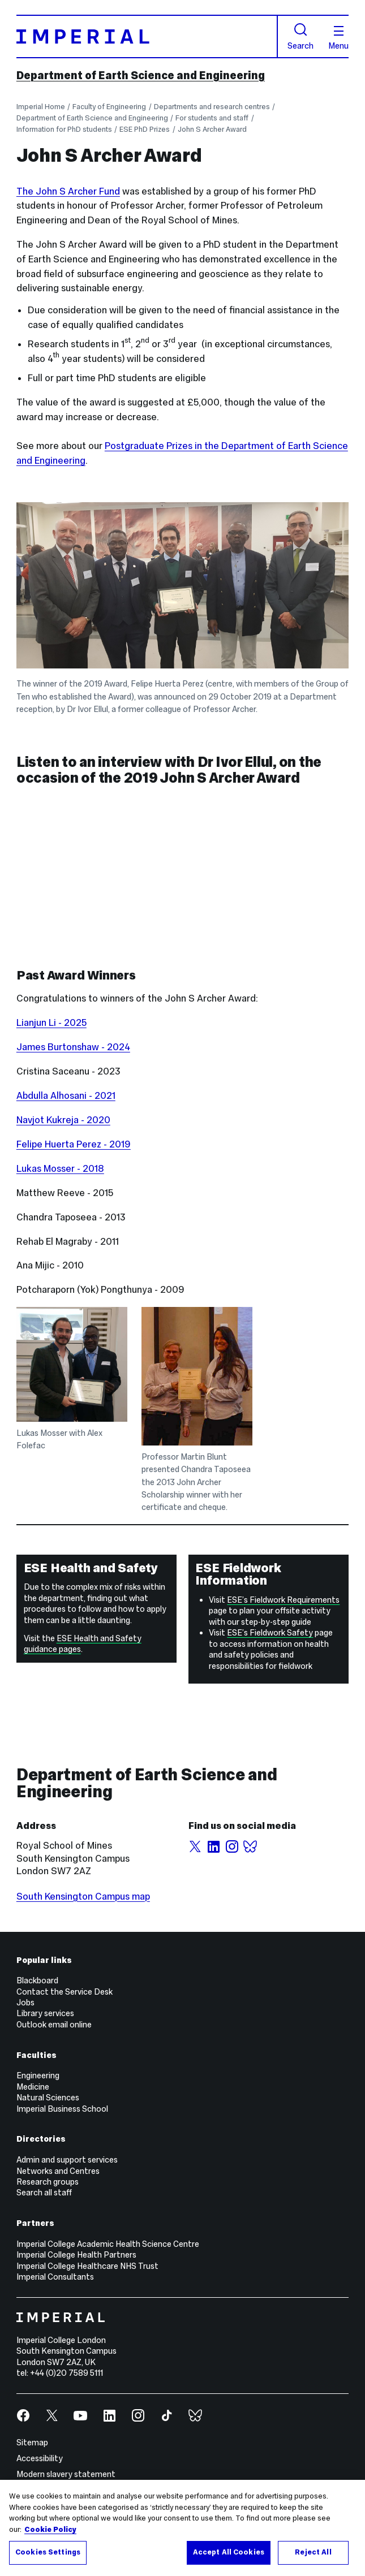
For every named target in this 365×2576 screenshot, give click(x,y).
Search (300, 36)
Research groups (47, 2182)
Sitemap (32, 2442)
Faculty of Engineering (109, 106)
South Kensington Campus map (83, 1896)
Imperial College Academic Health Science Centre (107, 2244)
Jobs (25, 2002)
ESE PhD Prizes (144, 129)
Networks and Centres (58, 2171)
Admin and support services (67, 2160)
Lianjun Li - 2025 (51, 1023)
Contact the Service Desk (64, 1992)
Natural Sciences (47, 2097)
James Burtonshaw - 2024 (73, 1047)
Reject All (313, 2552)
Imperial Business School (62, 2109)
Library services (45, 2013)
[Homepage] (147, 37)
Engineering (37, 2075)
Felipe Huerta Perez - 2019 (73, 1144)
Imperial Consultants (55, 2277)
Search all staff (44, 2192)
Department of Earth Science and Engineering (140, 75)
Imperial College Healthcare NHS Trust (87, 2266)
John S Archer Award (212, 129)
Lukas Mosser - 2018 (60, 1169)
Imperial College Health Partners (76, 2255)
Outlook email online (54, 2025)
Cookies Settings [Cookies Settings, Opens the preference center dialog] (47, 2552)
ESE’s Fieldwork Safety (270, 1633)
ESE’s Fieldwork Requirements (283, 1600)
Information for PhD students (64, 129)
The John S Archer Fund (68, 191)
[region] (182, 2528)
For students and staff (211, 118)
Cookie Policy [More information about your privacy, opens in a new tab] (50, 2529)
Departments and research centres (212, 106)
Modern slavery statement (65, 2474)
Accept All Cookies (228, 2552)
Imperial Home (40, 106)
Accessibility (39, 2458)
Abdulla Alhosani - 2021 (65, 1096)
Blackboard (37, 1980)
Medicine (32, 2087)
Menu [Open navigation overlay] (338, 38)
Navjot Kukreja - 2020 (63, 1120)
